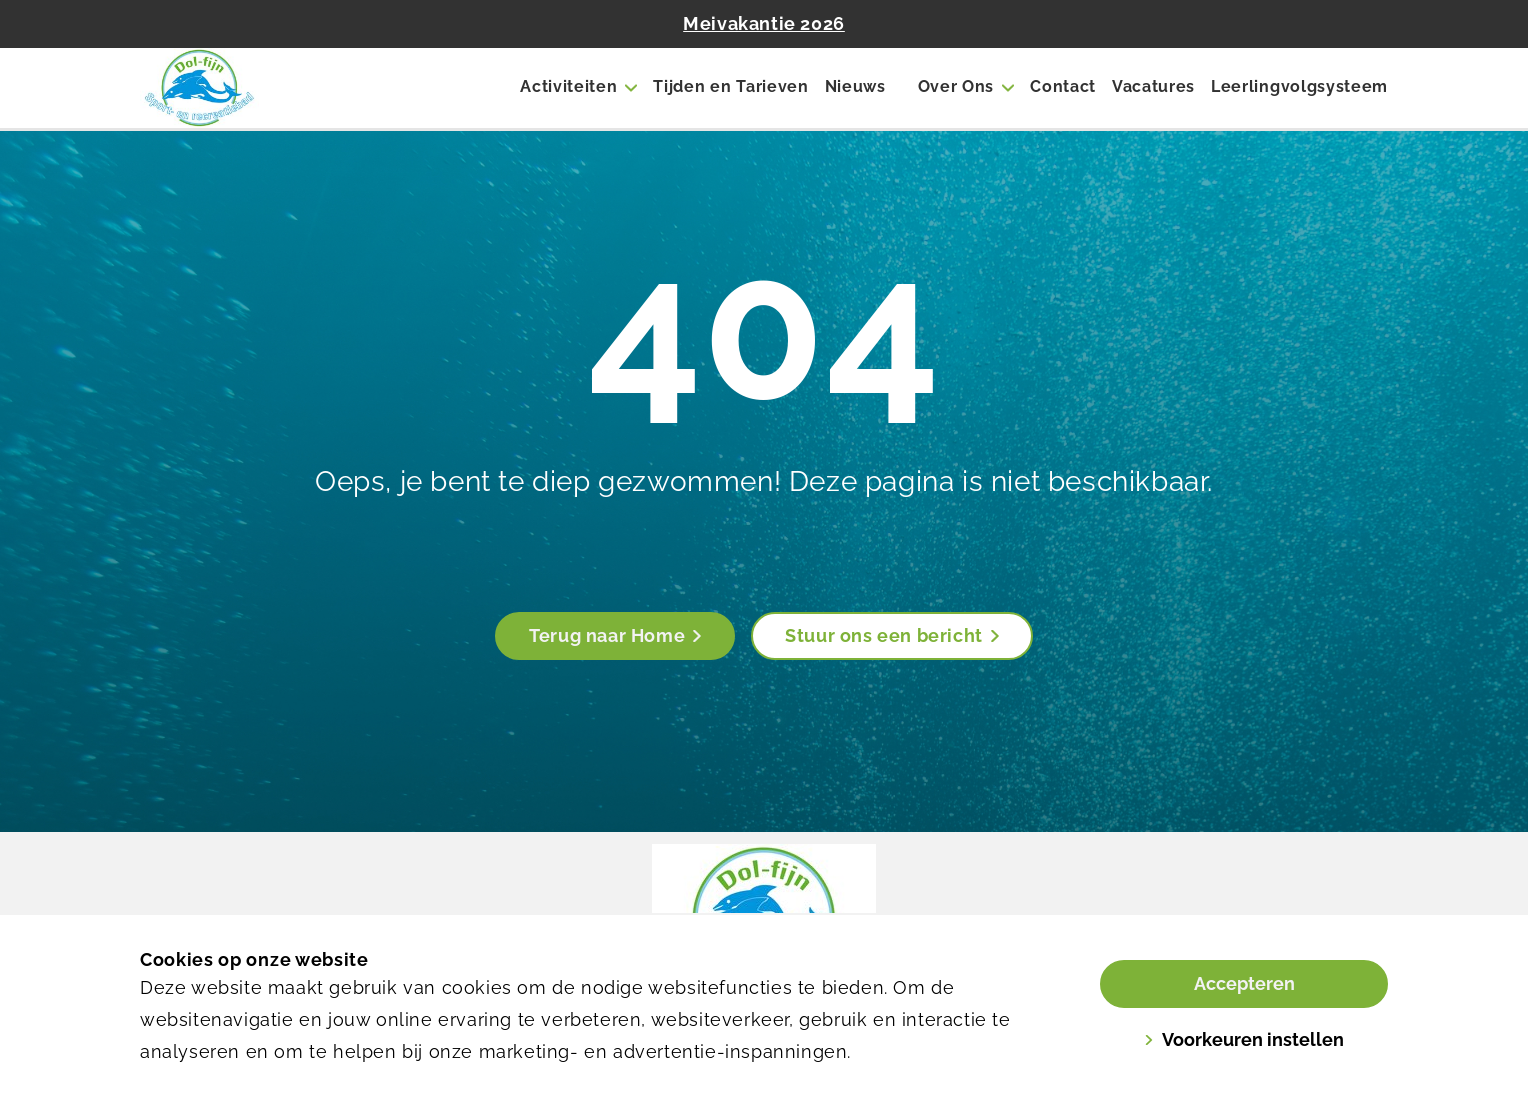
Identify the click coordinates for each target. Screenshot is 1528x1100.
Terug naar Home (615, 635)
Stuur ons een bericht (892, 635)
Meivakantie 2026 (764, 23)
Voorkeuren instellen (1244, 1039)
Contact (1063, 86)
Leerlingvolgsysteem (1299, 86)
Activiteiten (568, 86)
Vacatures (1153, 86)
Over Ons (956, 86)
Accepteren (1244, 983)
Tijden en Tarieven (730, 86)
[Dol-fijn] (244, 88)
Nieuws (855, 86)
